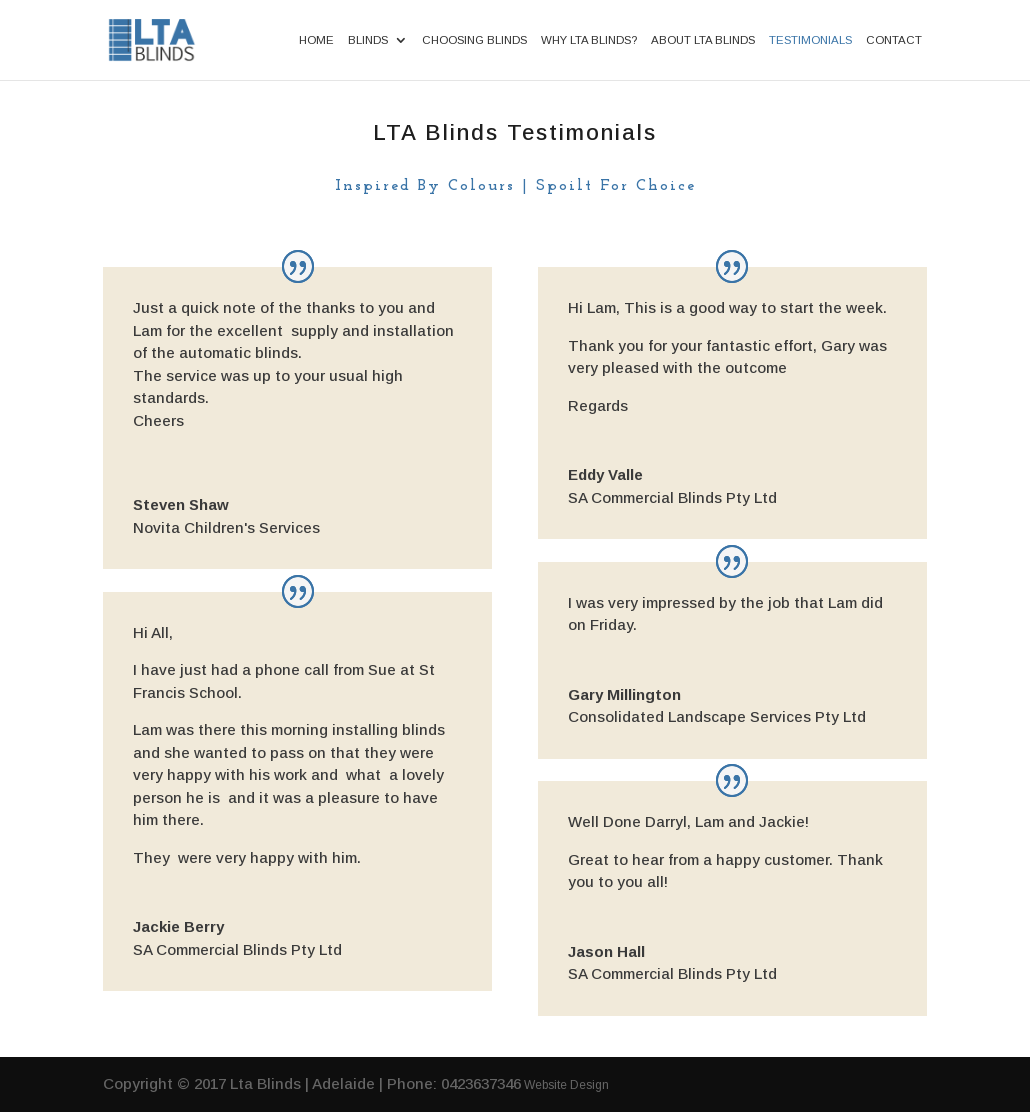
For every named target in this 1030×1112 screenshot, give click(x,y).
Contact (894, 40)
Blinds (368, 40)
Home (316, 40)
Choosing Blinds (474, 40)
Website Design (566, 1085)
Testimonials (810, 40)
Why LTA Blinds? (589, 40)
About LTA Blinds (703, 40)
